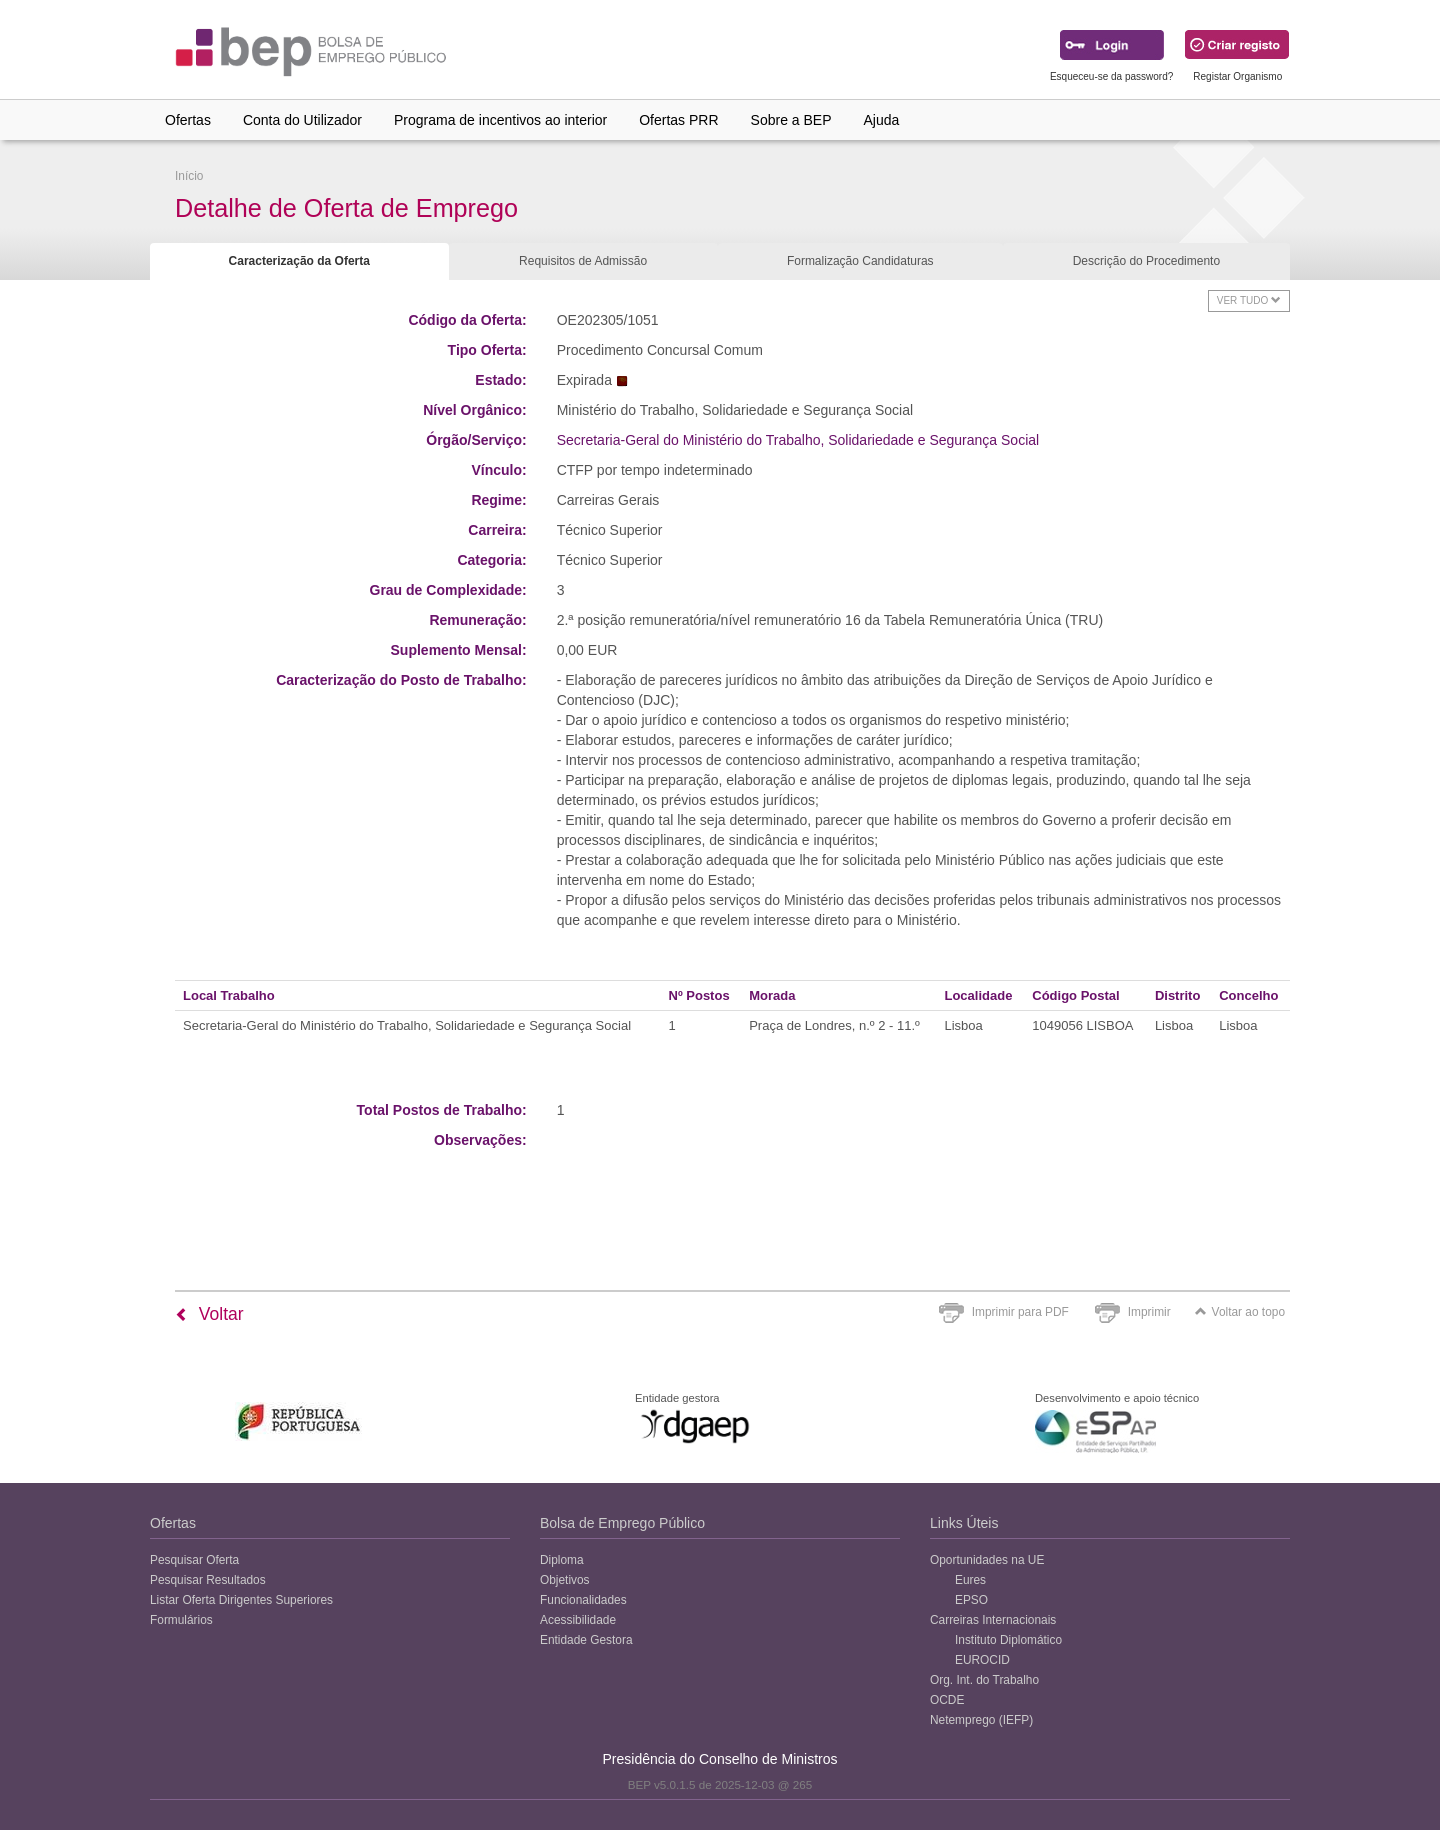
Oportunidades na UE (987, 1560)
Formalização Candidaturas (860, 261)
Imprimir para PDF (1020, 1312)
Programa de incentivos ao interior (500, 120)
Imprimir (1149, 1312)
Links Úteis (964, 1523)
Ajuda (882, 120)
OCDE (947, 1700)
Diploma (562, 1560)
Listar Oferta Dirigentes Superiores (241, 1600)
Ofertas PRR (678, 120)
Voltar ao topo (1240, 1312)
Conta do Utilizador (302, 120)
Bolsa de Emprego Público (622, 1523)
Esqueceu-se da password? (1111, 76)
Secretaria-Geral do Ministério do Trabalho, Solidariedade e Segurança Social (798, 440)
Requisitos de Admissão (583, 261)
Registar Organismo (1237, 76)
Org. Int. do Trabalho (984, 1680)
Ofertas (188, 120)
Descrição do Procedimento (1146, 261)
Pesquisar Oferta (194, 1560)
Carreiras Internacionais (993, 1620)
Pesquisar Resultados (208, 1580)
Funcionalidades (583, 1600)
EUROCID (982, 1660)
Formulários (181, 1620)
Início (189, 176)
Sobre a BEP (791, 120)
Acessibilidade (578, 1620)
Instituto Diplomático (1008, 1640)
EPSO (971, 1600)
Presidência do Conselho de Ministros (719, 1759)
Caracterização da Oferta (299, 261)
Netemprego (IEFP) (981, 1720)
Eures (970, 1580)
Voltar (209, 1314)
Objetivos (565, 1580)
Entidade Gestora (586, 1640)
